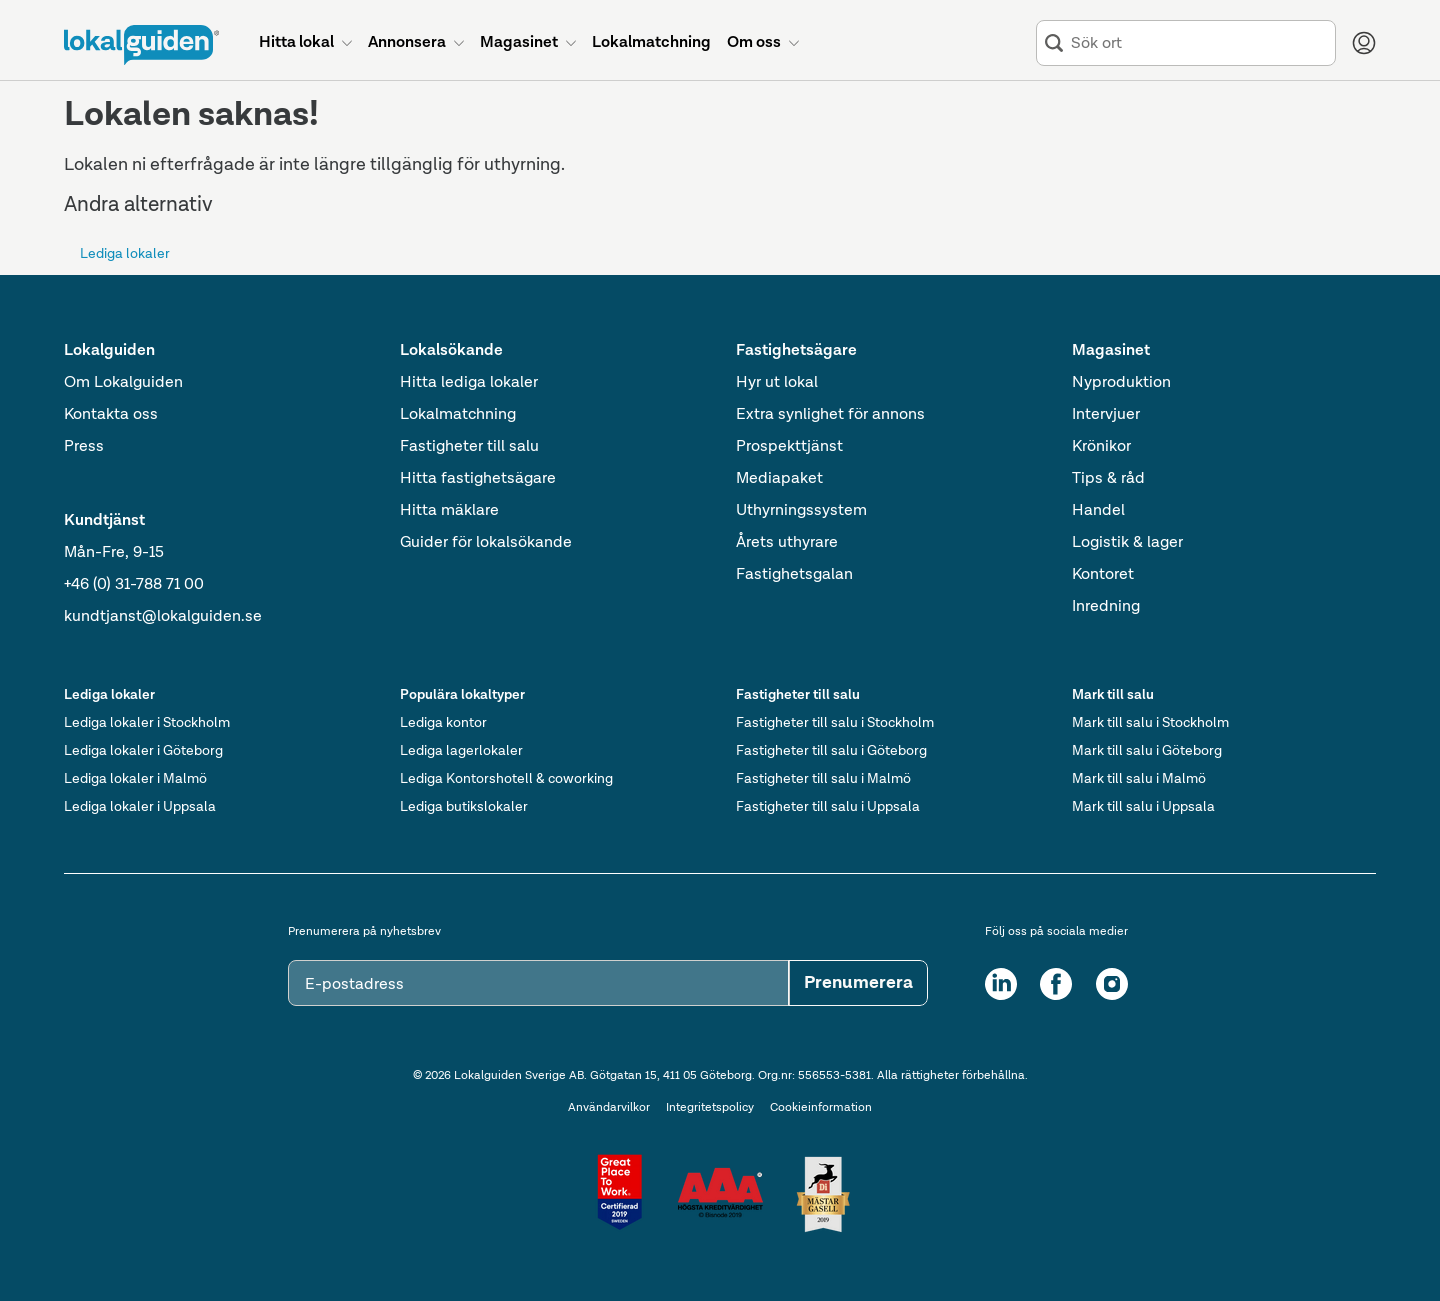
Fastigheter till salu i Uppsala (828, 807)
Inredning (1106, 607)
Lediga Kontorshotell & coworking (506, 779)
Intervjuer (1106, 415)
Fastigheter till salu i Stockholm (835, 723)
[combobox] (1199, 43)
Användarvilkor (609, 1108)
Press (84, 447)
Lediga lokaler (125, 254)
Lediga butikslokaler (464, 807)
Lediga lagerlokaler (461, 751)
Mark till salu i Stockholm (1150, 723)
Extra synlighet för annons (830, 415)
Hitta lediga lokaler (469, 383)
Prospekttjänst (789, 447)
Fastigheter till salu (469, 447)
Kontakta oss (111, 415)
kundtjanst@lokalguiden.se (163, 617)
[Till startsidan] (141, 45)
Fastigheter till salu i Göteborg (831, 751)
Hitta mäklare (449, 511)
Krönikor (1101, 447)
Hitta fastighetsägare (478, 479)
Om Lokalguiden (123, 383)
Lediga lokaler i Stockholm (147, 723)
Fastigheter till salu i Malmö (823, 779)
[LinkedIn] (1001, 984)
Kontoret (1103, 575)
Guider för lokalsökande (486, 543)
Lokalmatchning (458, 415)
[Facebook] (1056, 984)
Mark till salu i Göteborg (1147, 751)
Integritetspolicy (710, 1108)
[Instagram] (1112, 984)
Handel (1098, 511)
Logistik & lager (1127, 543)
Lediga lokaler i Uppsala (140, 807)
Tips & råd (1108, 479)
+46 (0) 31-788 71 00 (134, 585)
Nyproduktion (1121, 383)
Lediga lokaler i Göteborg (143, 751)
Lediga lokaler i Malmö (135, 779)
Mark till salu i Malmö (1139, 779)
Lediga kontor (443, 723)
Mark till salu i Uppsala (1143, 807)
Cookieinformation (821, 1108)
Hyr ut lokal (777, 383)
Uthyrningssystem (801, 511)
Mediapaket (779, 479)
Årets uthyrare (787, 543)
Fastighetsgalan (794, 575)
